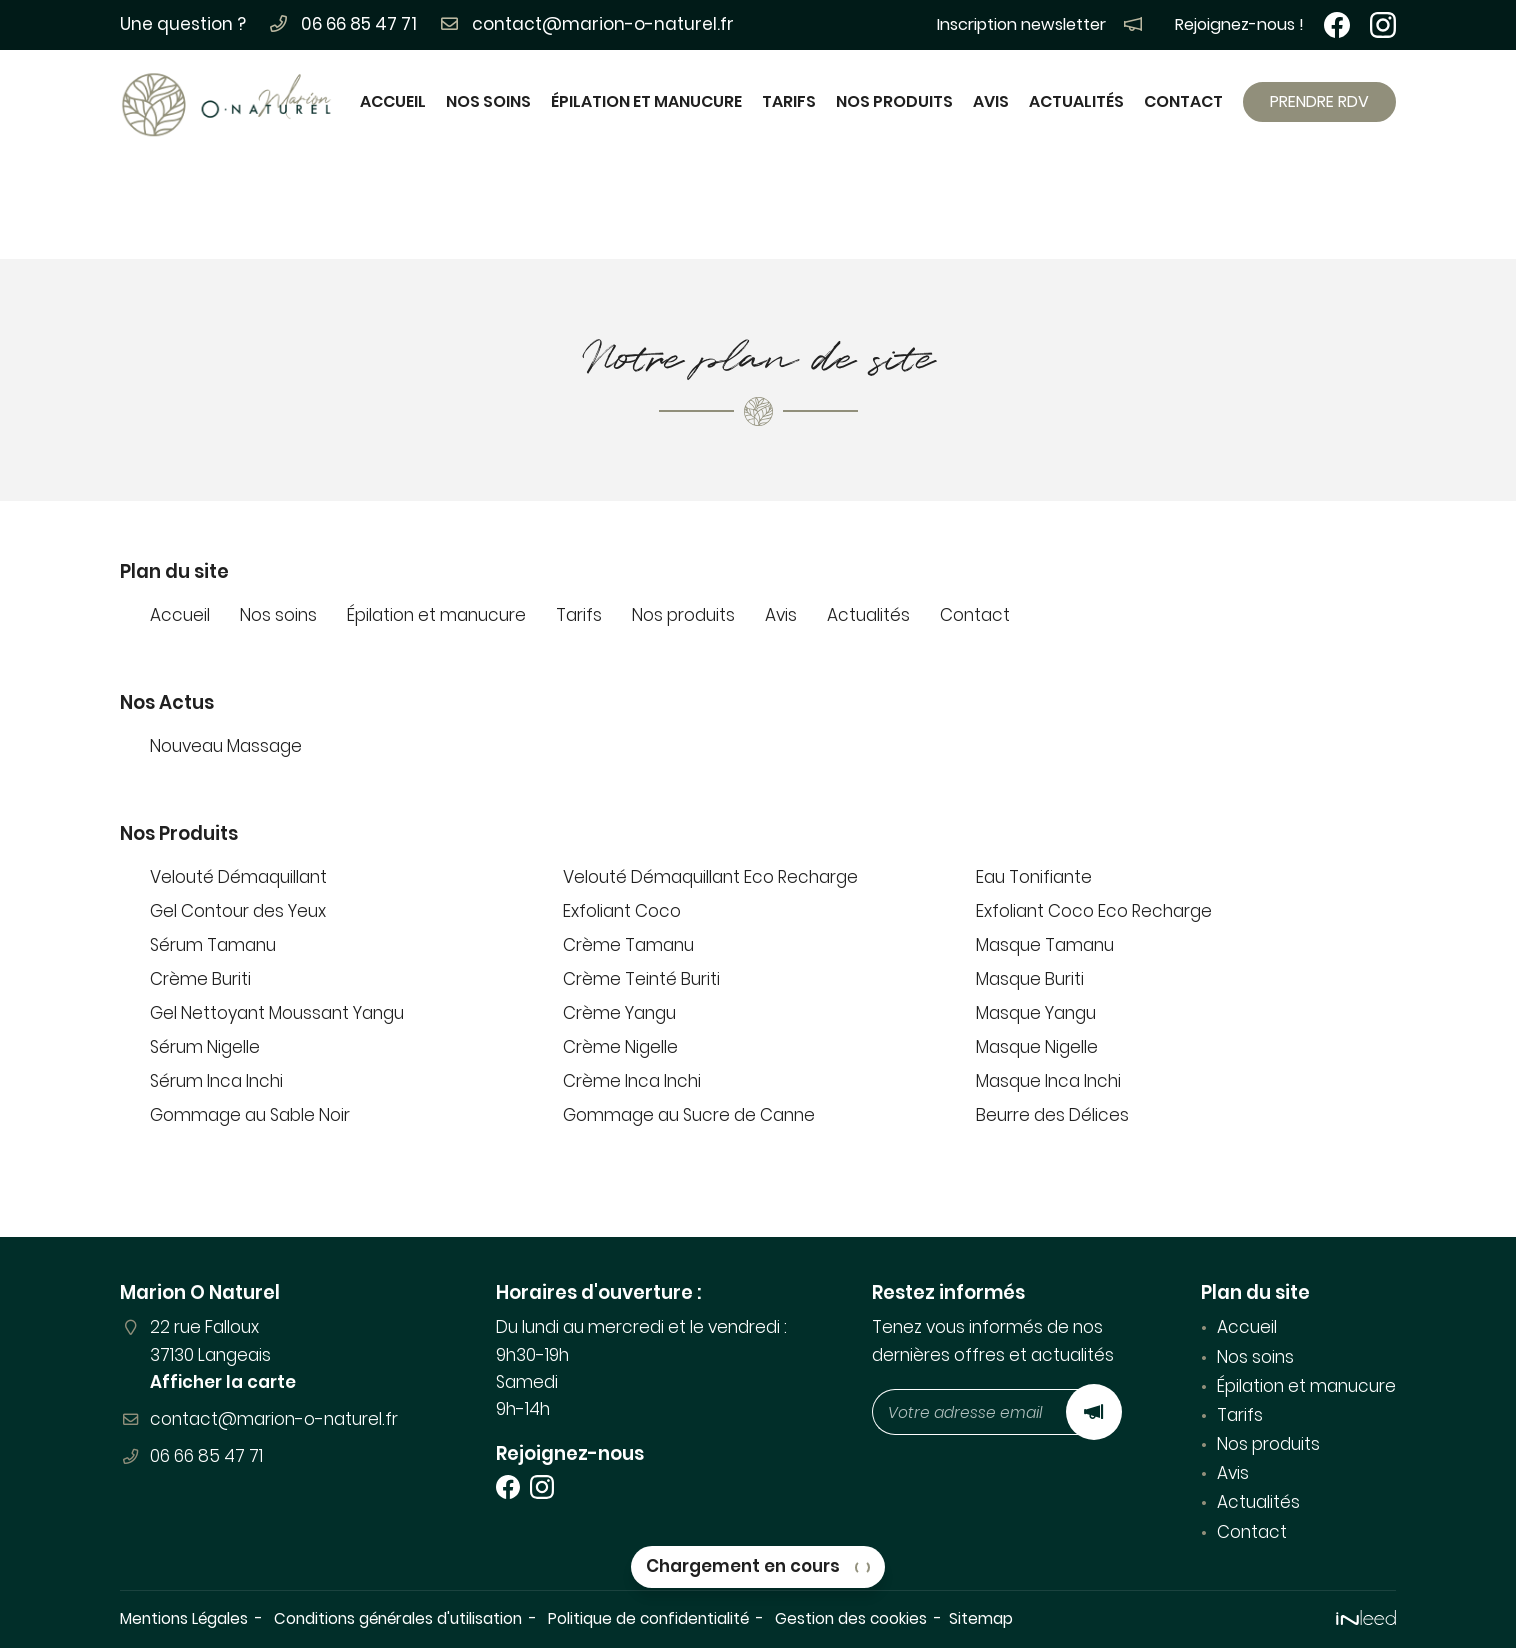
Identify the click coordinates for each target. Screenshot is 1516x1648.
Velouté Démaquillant (238, 877)
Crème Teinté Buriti (641, 979)
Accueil (393, 101)
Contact (1183, 101)
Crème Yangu (619, 1013)
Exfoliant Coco (622, 911)
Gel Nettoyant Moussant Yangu (277, 1013)
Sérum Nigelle (205, 1047)
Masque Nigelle (1037, 1047)
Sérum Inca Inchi (216, 1081)
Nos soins (488, 101)
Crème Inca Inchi (632, 1081)
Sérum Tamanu (213, 945)
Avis (991, 101)
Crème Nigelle (620, 1047)
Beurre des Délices (1052, 1115)
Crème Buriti (200, 979)
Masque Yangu (1036, 1013)
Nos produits (894, 101)
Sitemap (981, 1618)
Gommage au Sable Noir (250, 1115)
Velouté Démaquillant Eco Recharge (710, 877)
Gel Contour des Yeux (238, 911)
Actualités (1076, 101)
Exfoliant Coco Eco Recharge (1094, 911)
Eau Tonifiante (1034, 877)
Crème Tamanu (628, 945)
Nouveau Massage (226, 746)
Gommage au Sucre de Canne (689, 1115)
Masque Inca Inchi (1048, 1081)
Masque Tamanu (1045, 945)
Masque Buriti (1030, 979)
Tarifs (789, 101)
